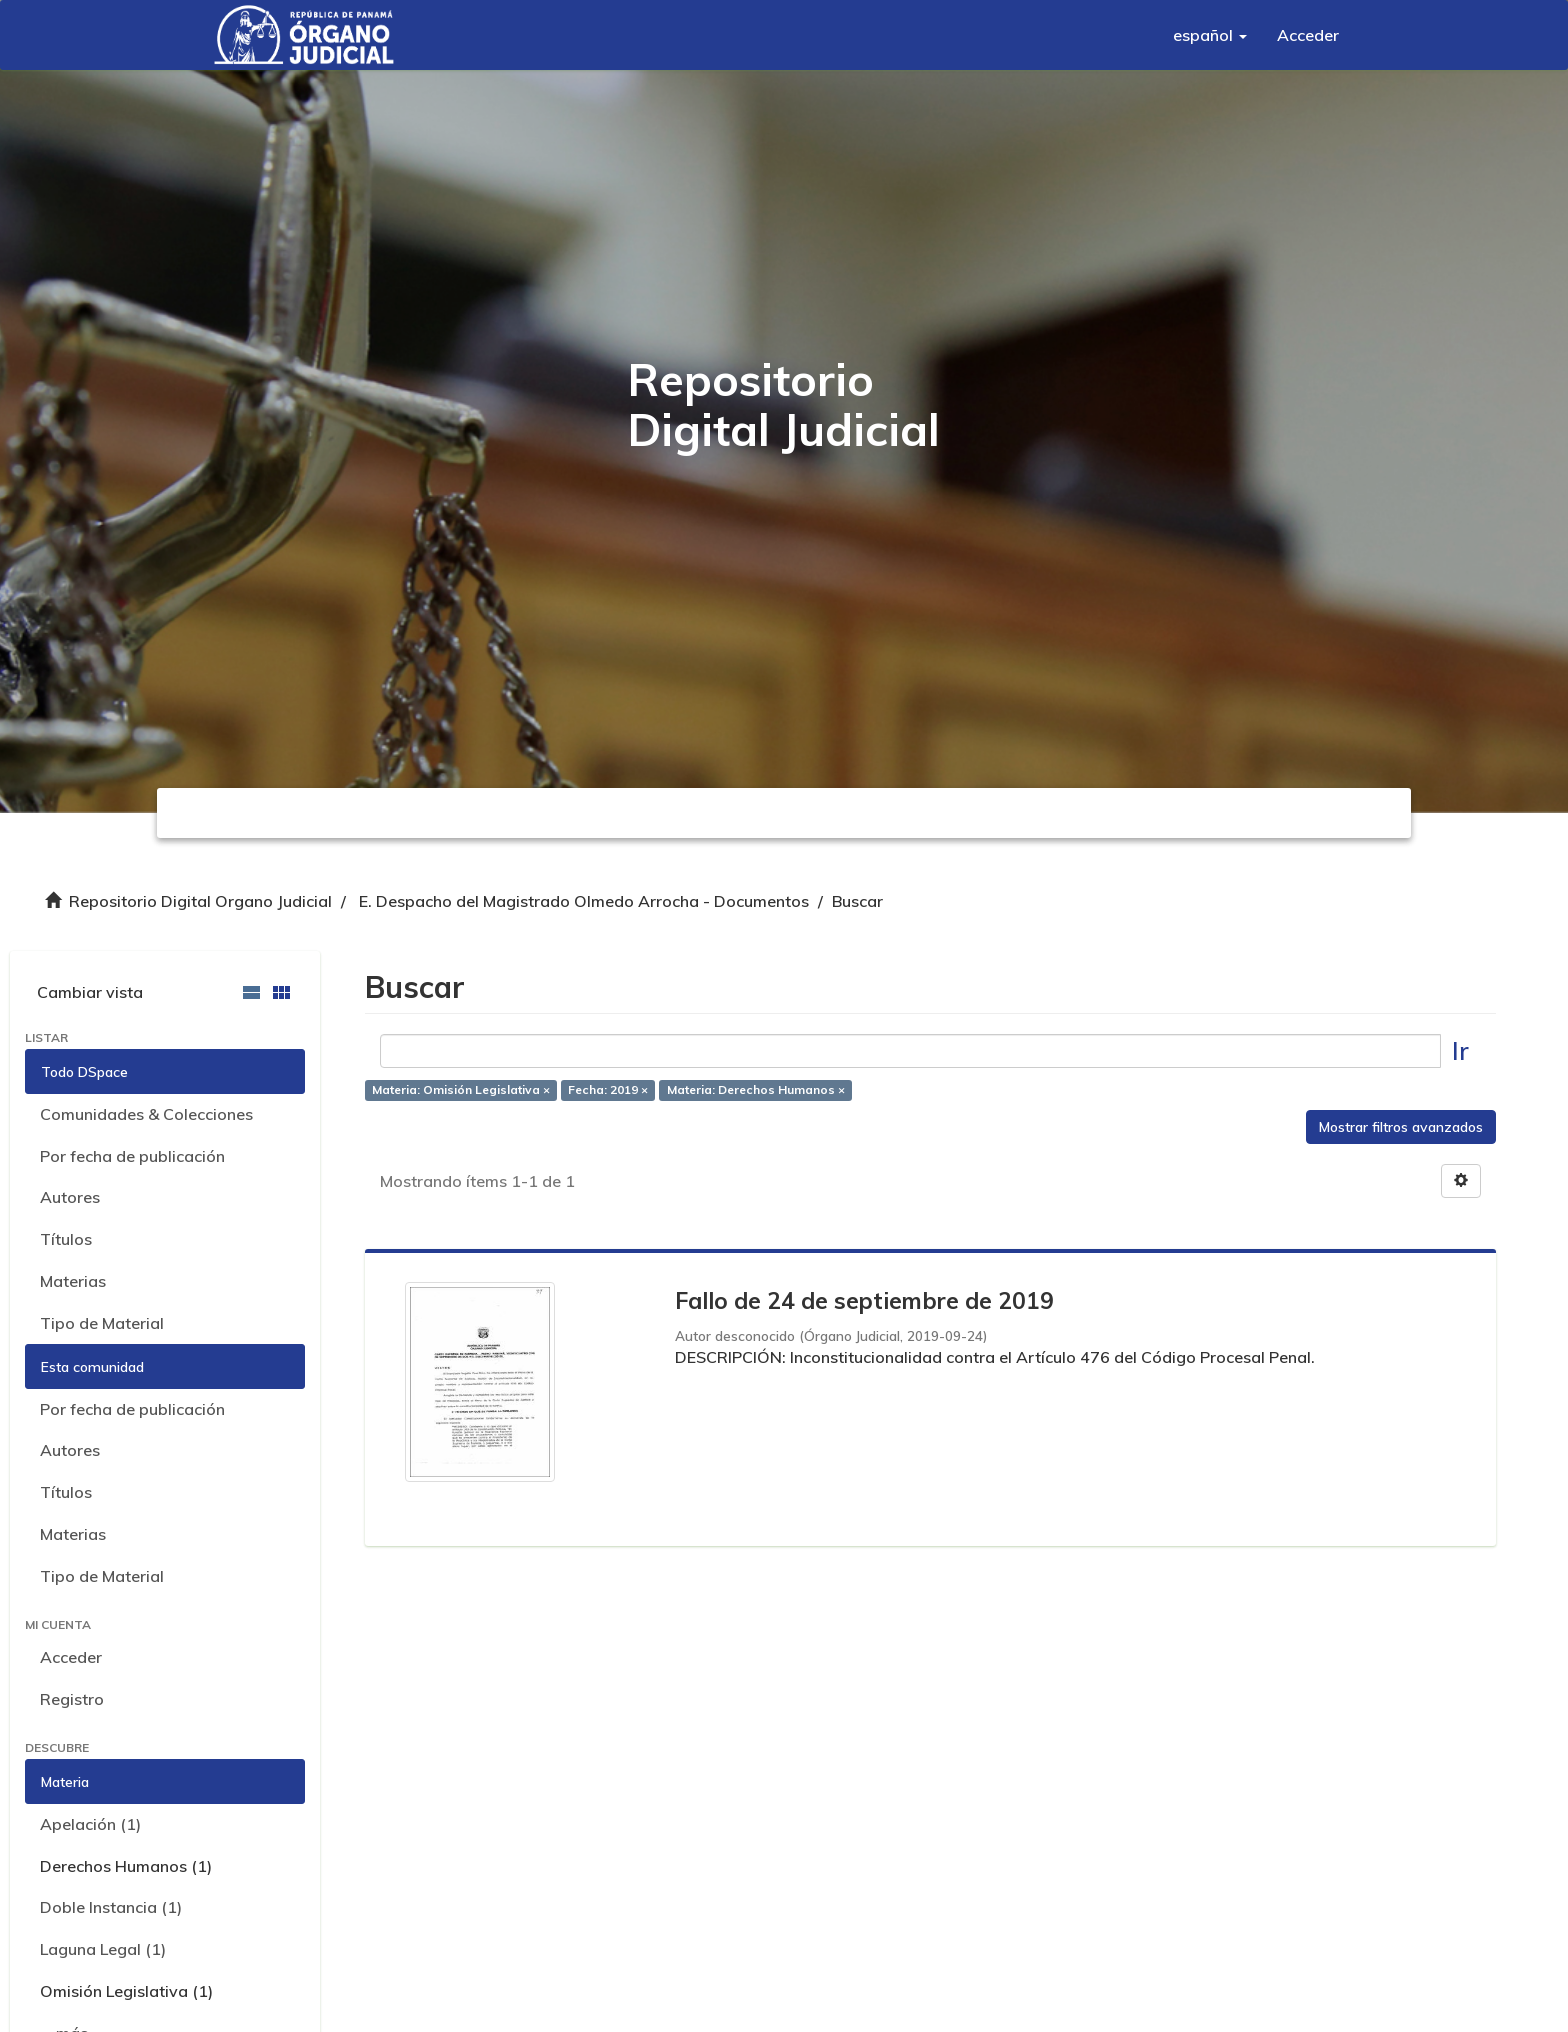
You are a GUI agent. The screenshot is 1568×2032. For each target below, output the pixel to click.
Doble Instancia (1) (111, 1907)
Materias (73, 1281)
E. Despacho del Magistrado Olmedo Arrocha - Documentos (584, 901)
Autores (70, 1197)
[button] (1210, 35)
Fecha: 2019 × (608, 1090)
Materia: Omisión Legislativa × (461, 1090)
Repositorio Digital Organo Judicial (200, 901)
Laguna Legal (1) (103, 1949)
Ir (1460, 1050)
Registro (72, 1699)
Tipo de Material (102, 1323)
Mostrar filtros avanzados (1401, 1127)
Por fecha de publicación (132, 1156)
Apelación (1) (90, 1824)
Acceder (71, 1657)
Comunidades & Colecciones (146, 1114)
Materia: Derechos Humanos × (756, 1090)
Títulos (66, 1239)
